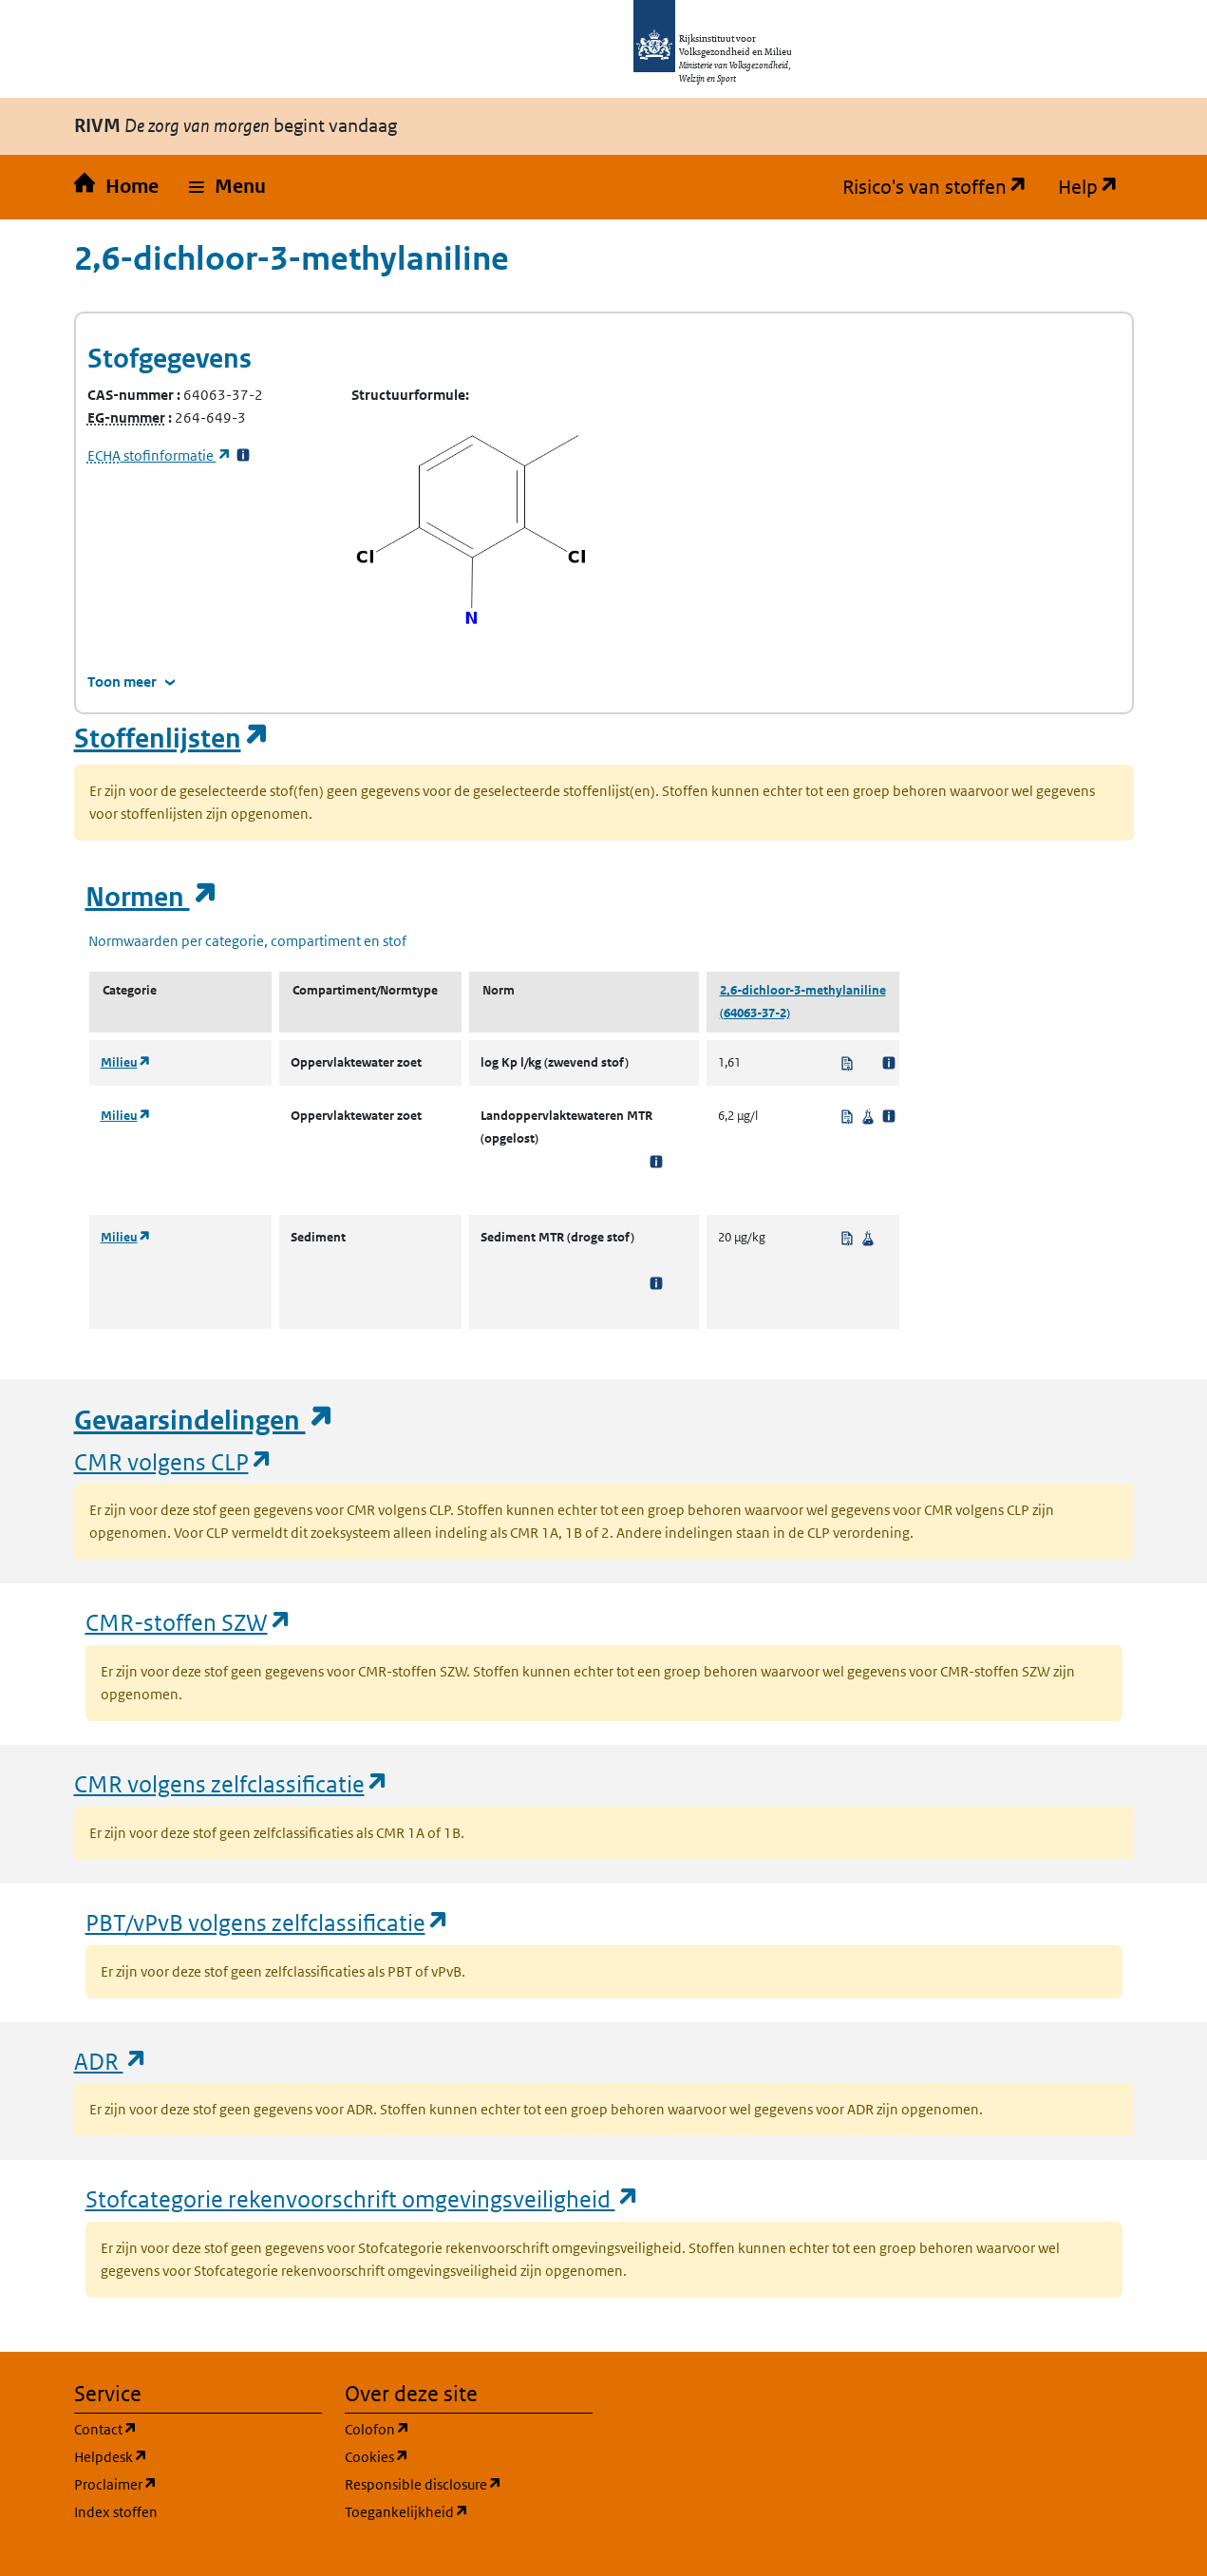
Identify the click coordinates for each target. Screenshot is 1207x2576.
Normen (151, 897)
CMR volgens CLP (173, 1461)
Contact (196, 2428)
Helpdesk (198, 2456)
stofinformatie (159, 455)
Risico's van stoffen (942, 187)
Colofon (468, 2428)
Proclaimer (198, 2483)
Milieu (126, 1062)
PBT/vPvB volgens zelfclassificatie (267, 1922)
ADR (111, 2060)
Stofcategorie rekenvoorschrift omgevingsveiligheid (362, 2198)
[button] (227, 187)
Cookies (468, 2456)
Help (1096, 187)
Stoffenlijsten (172, 738)
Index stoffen (116, 2512)
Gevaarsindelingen (204, 1420)
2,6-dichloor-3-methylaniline (803, 990)
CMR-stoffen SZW (188, 1622)
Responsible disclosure (469, 2483)
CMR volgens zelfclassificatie (231, 1783)
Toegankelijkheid (469, 2511)
